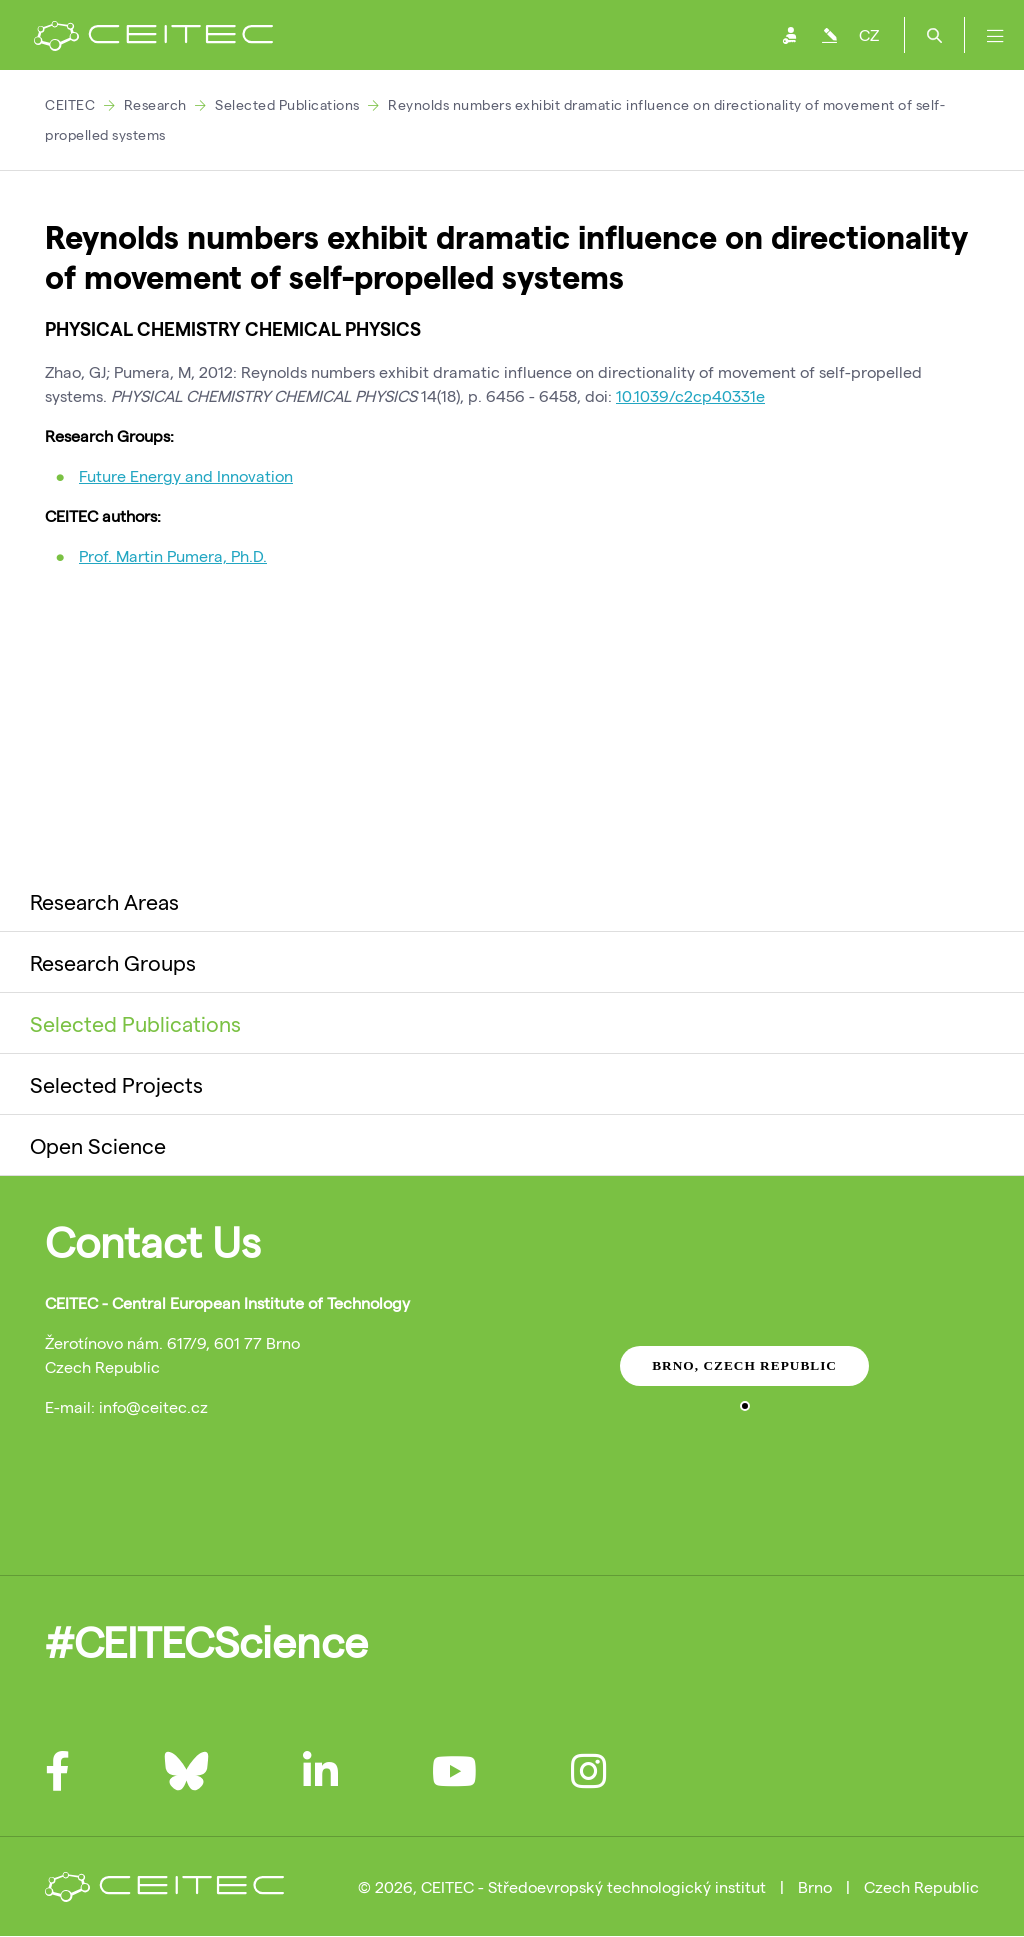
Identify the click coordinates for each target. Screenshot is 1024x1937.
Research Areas (104, 901)
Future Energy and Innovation (186, 475)
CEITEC (70, 104)
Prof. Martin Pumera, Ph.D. (173, 555)
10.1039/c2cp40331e (690, 395)
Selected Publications (287, 104)
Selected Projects (116, 1084)
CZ (869, 34)
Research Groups (113, 962)
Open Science (98, 1145)
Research (155, 104)
